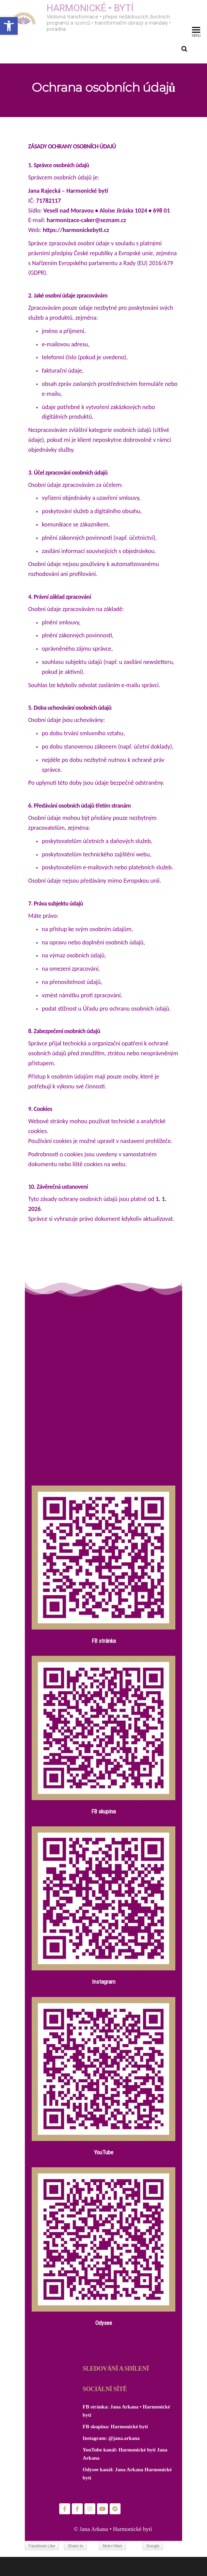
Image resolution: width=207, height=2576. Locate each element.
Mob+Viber (112, 2546)
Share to (75, 2546)
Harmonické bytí (129, 2426)
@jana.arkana (124, 2438)
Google (153, 2546)
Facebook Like (42, 2546)
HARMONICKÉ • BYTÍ (90, 8)
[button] (9, 26)
